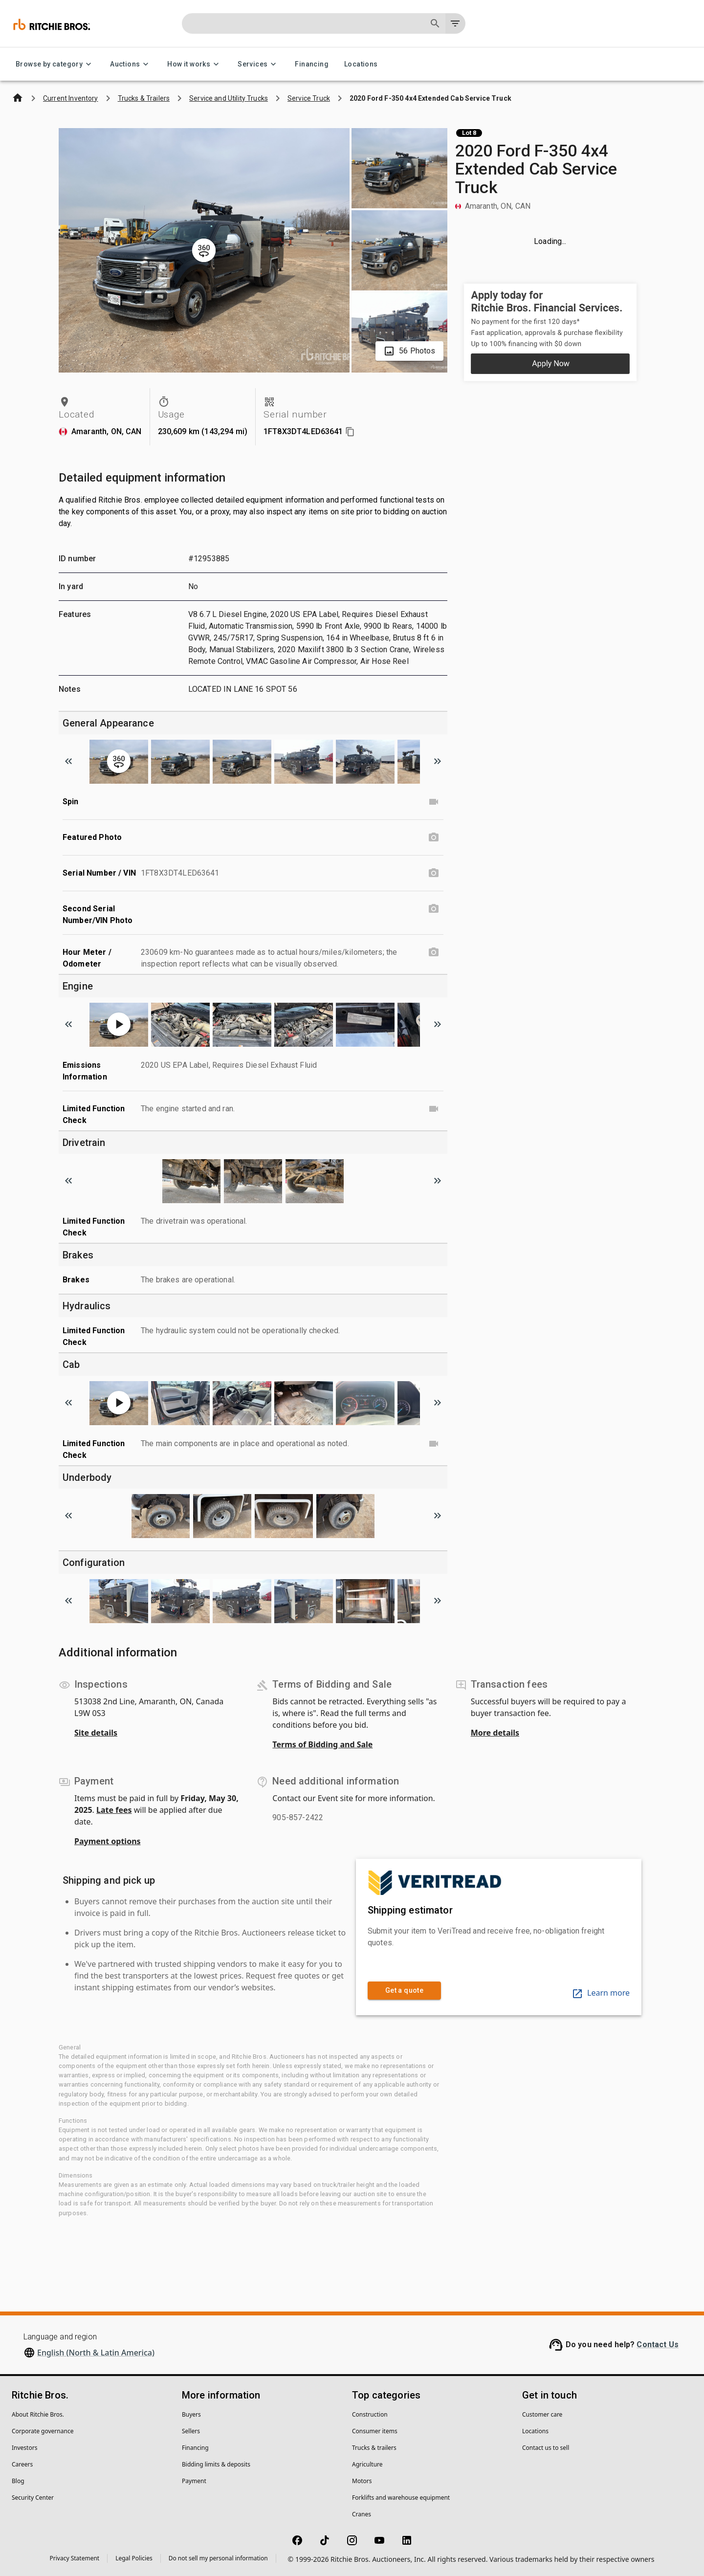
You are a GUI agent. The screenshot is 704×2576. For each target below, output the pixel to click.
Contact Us (658, 2344)
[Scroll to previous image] (68, 761)
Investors (24, 2448)
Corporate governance (42, 2431)
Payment (194, 2481)
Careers (22, 2464)
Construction (370, 2414)
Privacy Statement (75, 2558)
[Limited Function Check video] (433, 1109)
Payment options (107, 1841)
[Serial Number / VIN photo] (433, 873)
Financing (311, 64)
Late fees (114, 1810)
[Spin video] (433, 802)
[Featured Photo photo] (433, 837)
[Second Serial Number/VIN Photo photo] (433, 909)
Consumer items (374, 2431)
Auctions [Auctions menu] (130, 64)
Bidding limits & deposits (216, 2464)
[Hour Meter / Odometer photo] (433, 952)
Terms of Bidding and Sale (322, 1744)
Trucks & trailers (374, 2448)
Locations (361, 64)
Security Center (33, 2497)
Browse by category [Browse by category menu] (55, 64)
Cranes (361, 2514)
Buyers (191, 2414)
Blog (18, 2481)
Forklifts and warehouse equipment (401, 2497)
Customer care (542, 2414)
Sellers (191, 2431)
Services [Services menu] (258, 64)
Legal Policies (133, 2558)
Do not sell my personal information (218, 2558)
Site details (95, 1732)
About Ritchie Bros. (38, 2414)
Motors (362, 2481)
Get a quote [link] (404, 1991)
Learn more (601, 1992)
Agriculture (367, 2464)
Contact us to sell (545, 2448)
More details (495, 1732)
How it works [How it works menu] (194, 64)
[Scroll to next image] (437, 761)
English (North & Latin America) (95, 2352)
